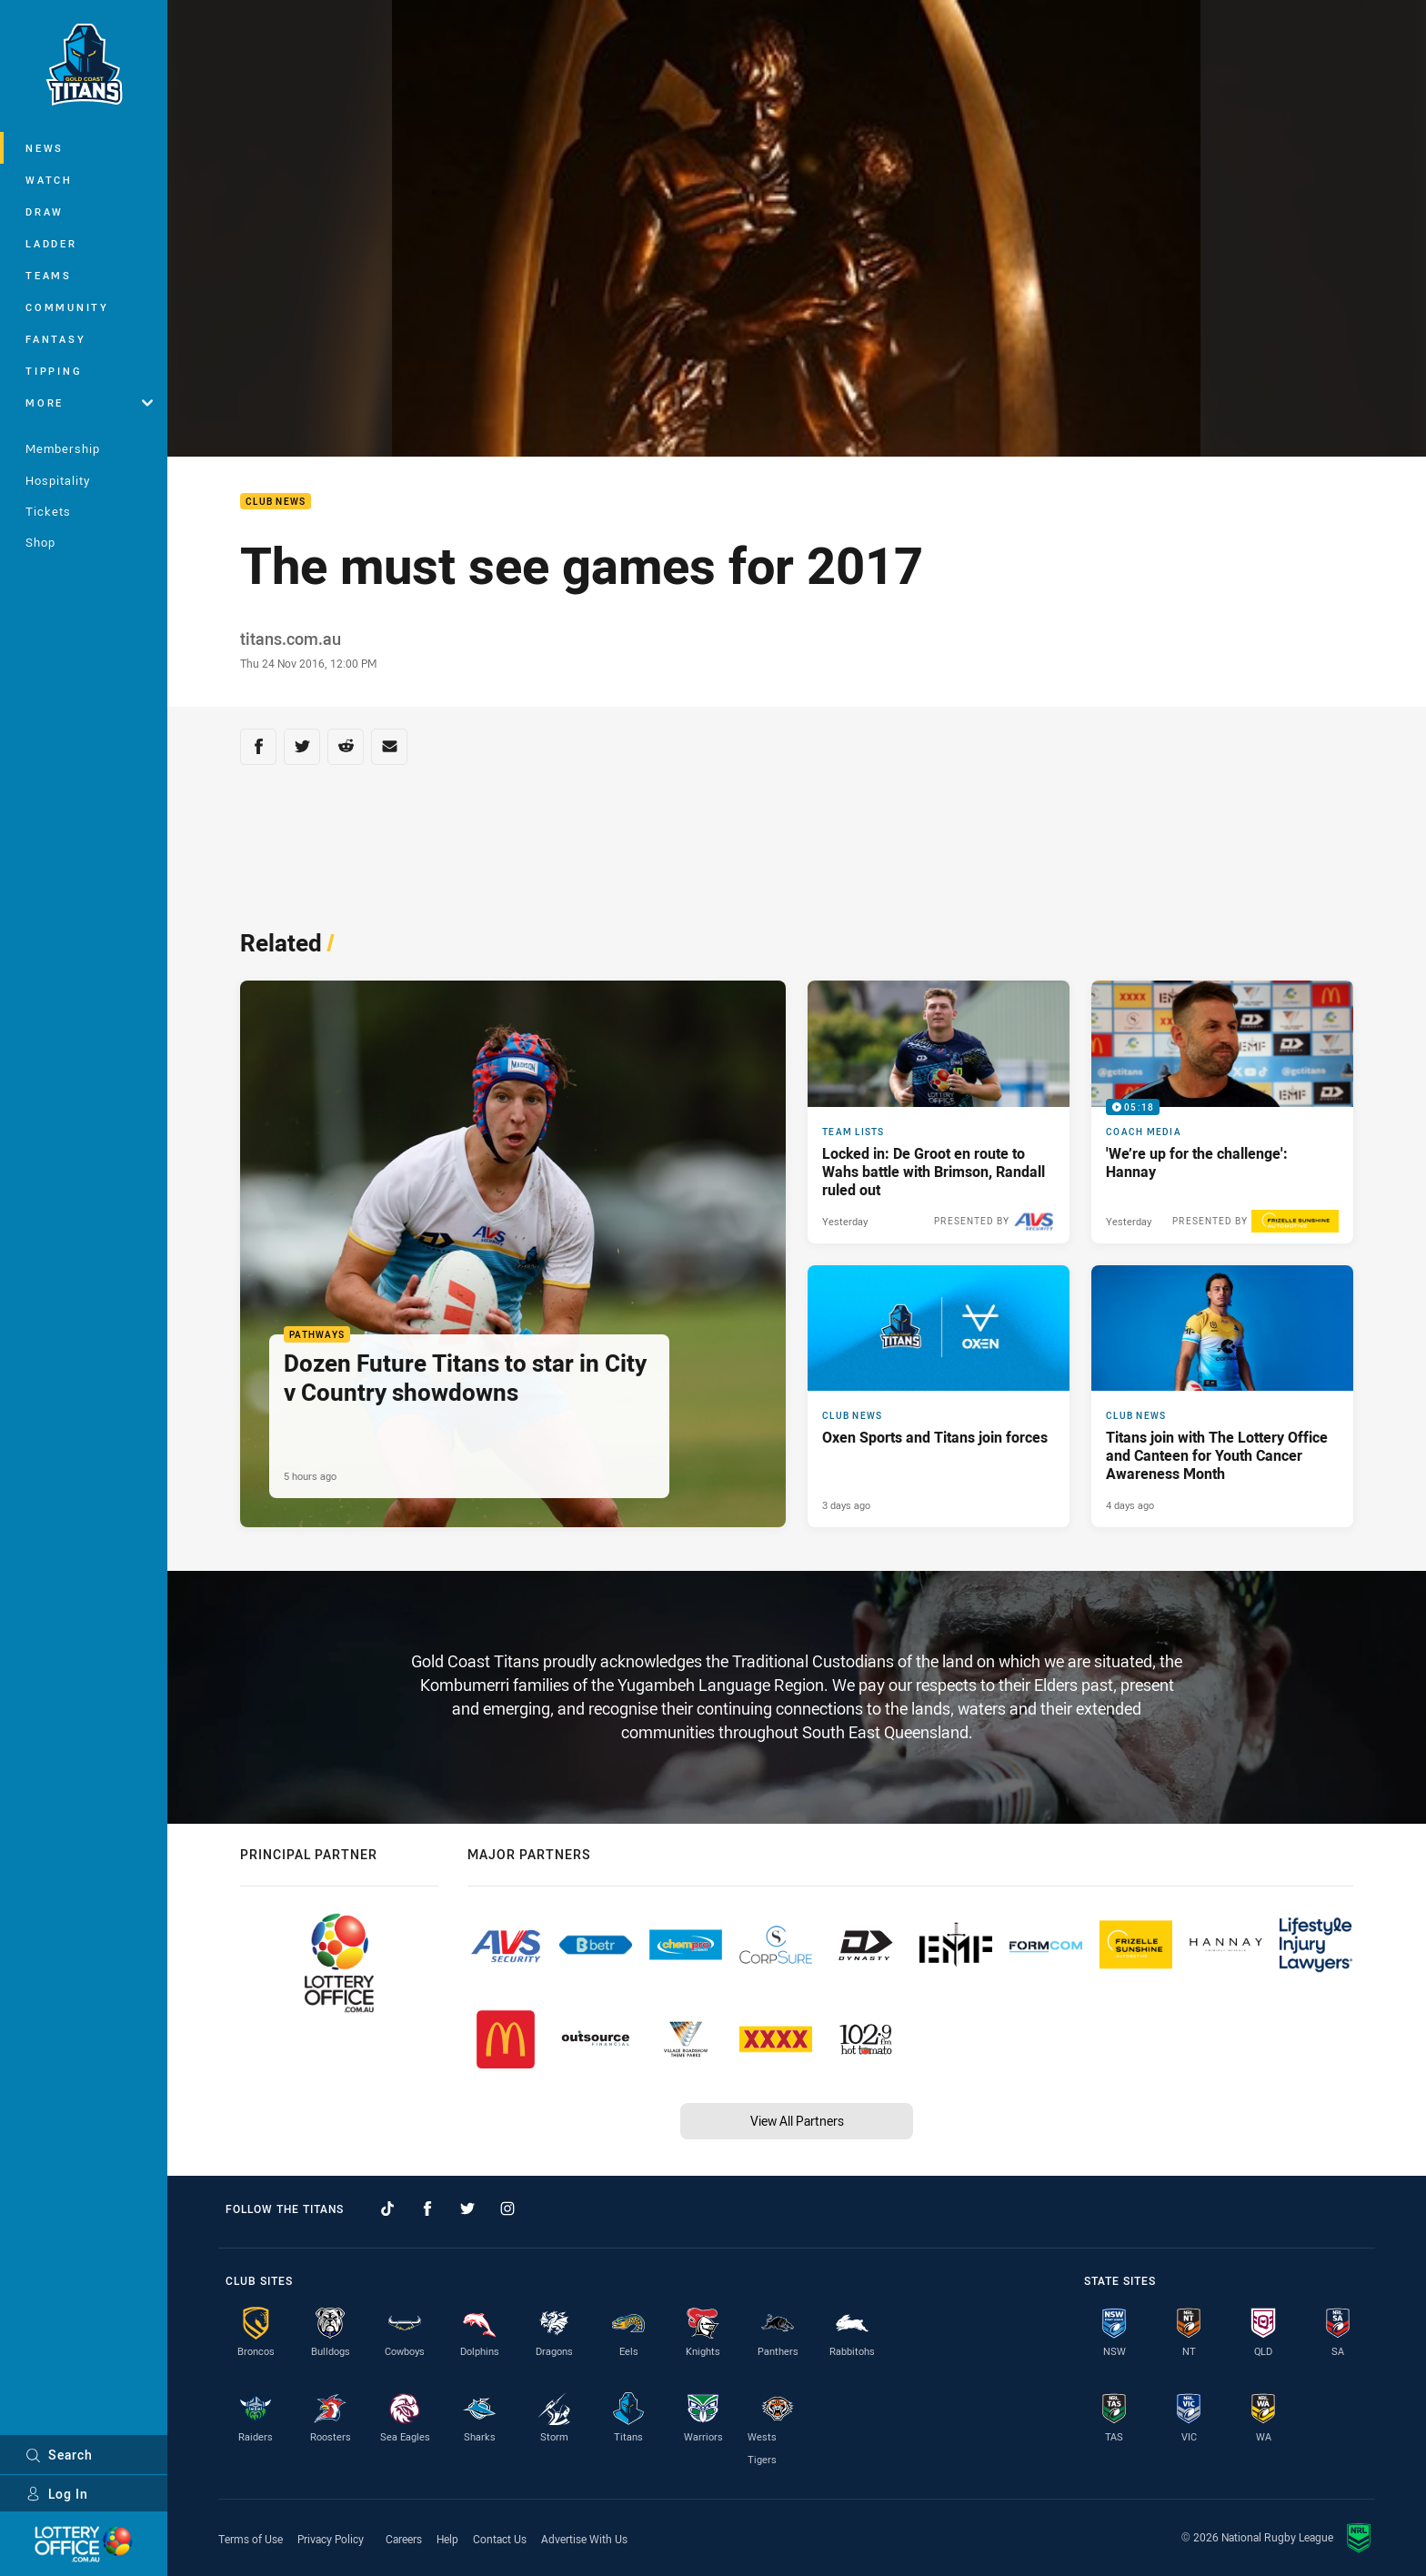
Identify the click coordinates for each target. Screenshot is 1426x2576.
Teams (48, 275)
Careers (404, 2538)
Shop (40, 542)
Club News (276, 502)
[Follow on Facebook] (427, 2208)
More (89, 402)
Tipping (53, 370)
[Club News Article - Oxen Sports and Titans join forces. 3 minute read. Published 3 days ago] (939, 1396)
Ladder (51, 243)
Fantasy (55, 339)
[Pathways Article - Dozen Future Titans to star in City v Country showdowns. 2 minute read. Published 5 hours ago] (513, 1254)
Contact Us (500, 2538)
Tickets (48, 511)
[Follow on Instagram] (507, 2208)
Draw (44, 211)
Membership (62, 448)
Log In (56, 2493)
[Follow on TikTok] (387, 2208)
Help (447, 2538)
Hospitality (57, 480)
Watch (49, 179)
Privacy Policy (330, 2538)
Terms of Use (250, 2538)
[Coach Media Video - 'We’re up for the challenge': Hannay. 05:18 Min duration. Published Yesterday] (1222, 1112)
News (44, 148)
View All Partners (797, 2120)
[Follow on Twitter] (467, 2208)
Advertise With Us (584, 2538)
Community (67, 307)
